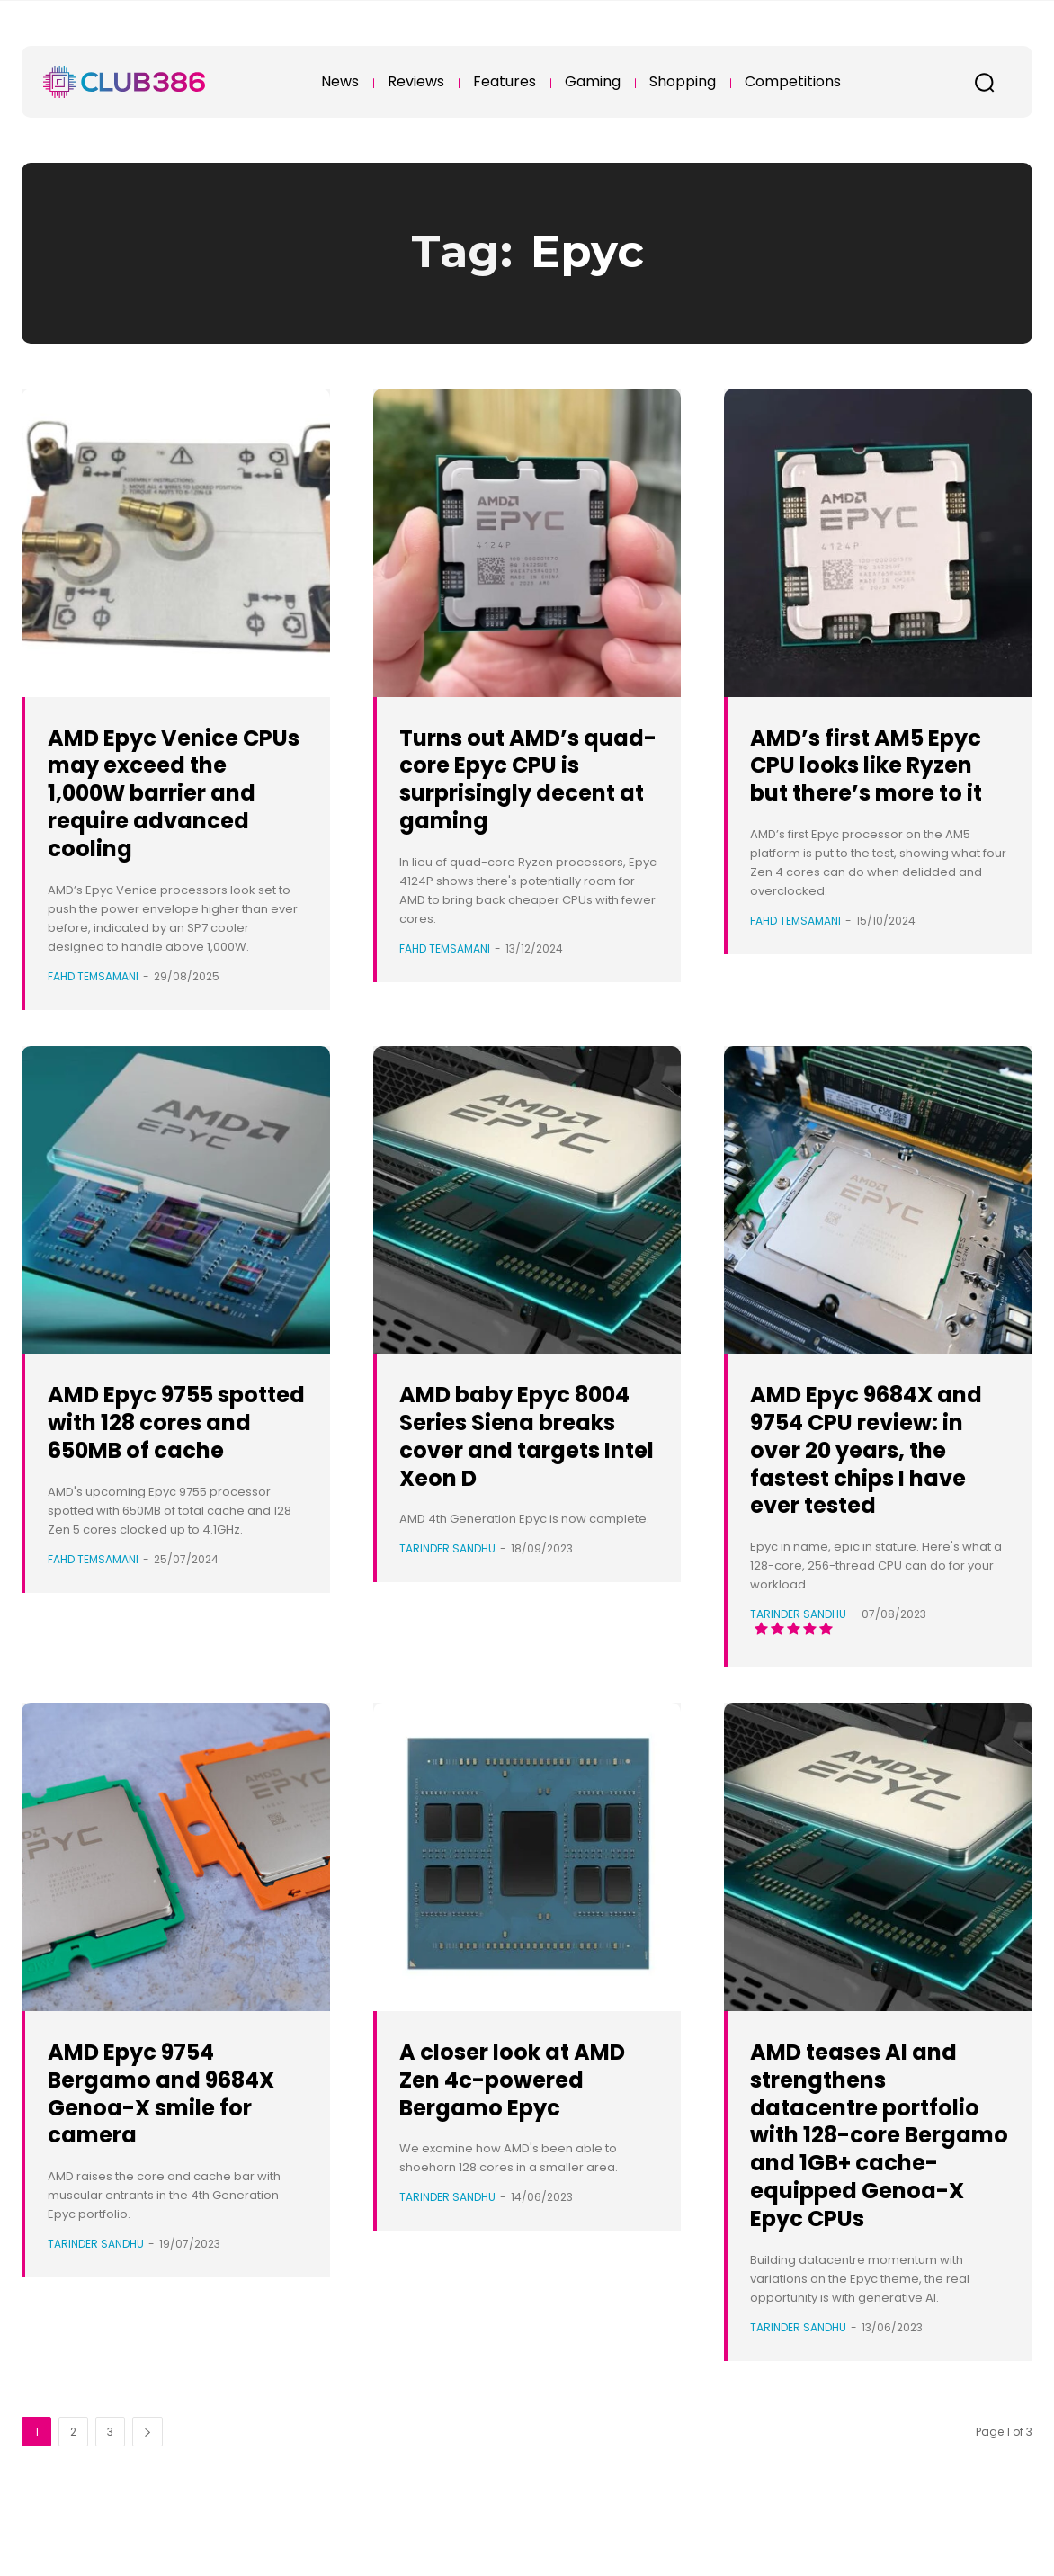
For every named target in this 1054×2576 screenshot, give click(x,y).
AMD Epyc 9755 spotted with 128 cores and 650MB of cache (176, 1435)
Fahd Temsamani (93, 976)
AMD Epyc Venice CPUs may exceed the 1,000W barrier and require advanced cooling (168, 792)
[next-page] (147, 2486)
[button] (984, 82)
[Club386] (124, 82)
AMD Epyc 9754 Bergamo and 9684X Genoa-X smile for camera (161, 2120)
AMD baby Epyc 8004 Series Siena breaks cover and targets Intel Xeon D (517, 1449)
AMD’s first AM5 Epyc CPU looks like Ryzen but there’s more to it (875, 778)
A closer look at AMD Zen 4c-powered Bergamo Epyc (522, 2120)
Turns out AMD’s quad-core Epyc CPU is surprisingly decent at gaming (521, 778)
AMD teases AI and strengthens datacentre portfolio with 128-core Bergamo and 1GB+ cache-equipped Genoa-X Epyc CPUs (876, 2176)
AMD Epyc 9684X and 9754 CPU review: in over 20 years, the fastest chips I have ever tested (864, 1463)
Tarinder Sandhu (447, 1576)
